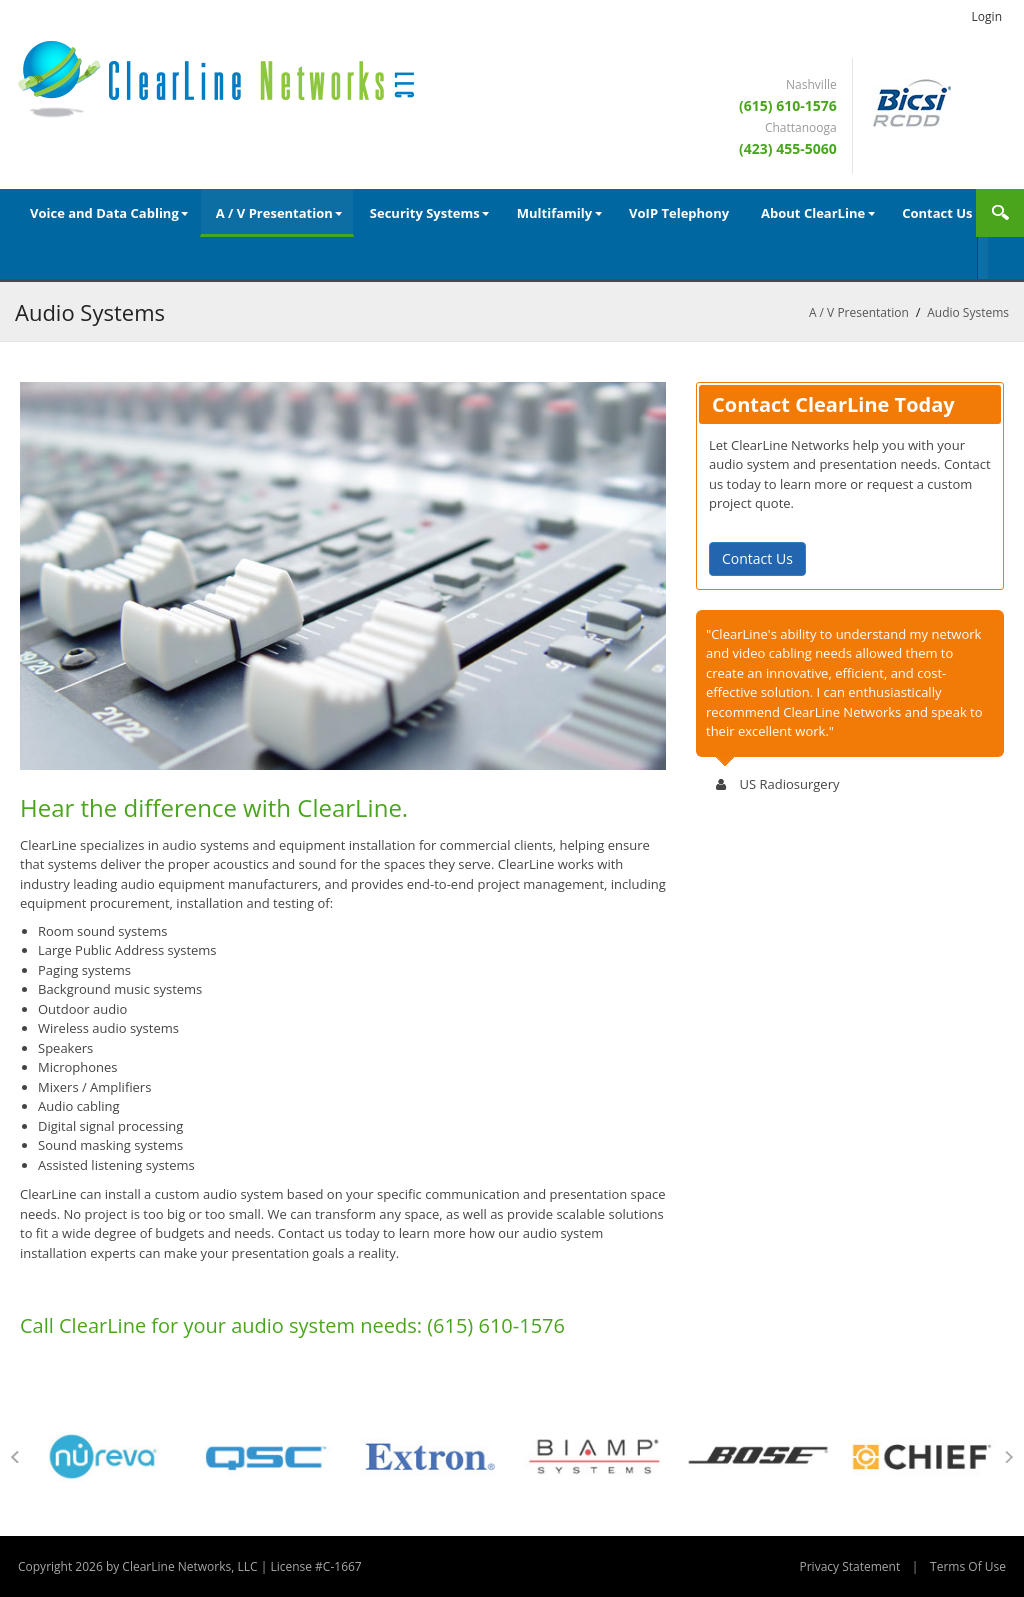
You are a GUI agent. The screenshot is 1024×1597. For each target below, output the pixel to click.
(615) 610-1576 (788, 105)
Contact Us (757, 558)
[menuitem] (107, 213)
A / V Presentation (859, 312)
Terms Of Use (968, 1566)
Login (987, 16)
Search (1000, 213)
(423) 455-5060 (788, 148)
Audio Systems (968, 312)
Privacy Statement (849, 1566)
